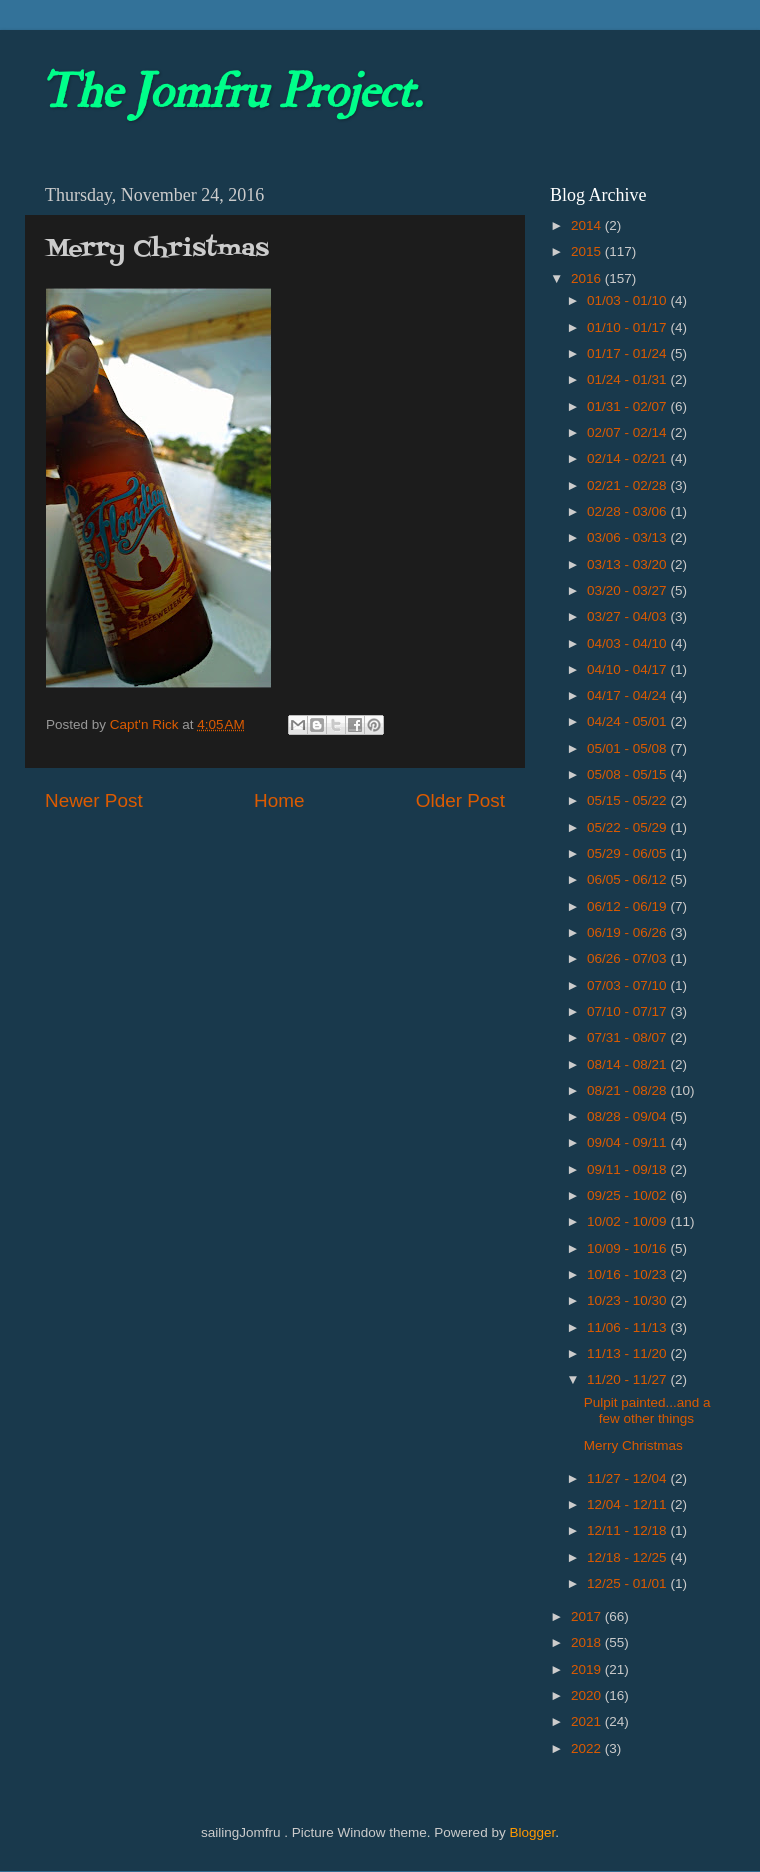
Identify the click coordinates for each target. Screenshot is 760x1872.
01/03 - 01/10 (628, 300)
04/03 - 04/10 (628, 643)
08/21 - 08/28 (628, 1090)
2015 (588, 251)
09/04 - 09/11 (628, 1142)
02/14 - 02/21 (628, 458)
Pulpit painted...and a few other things (647, 1410)
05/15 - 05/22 (628, 800)
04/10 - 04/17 (628, 669)
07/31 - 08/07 (628, 1037)
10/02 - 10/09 (628, 1221)
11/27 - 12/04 (628, 1478)
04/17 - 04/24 (628, 695)
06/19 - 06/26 (628, 932)
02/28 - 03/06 (628, 511)
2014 (588, 225)
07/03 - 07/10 (628, 985)
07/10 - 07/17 (628, 1011)
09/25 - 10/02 (628, 1195)
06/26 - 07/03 (628, 958)
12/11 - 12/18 (628, 1530)
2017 (588, 1616)
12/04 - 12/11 (628, 1504)
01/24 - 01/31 (628, 379)
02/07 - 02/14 (628, 432)
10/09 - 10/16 (628, 1248)
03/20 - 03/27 (628, 590)
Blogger (532, 1832)
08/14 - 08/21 (628, 1064)
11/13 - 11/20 (628, 1353)
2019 (588, 1669)
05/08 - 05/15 (628, 774)
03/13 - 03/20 (628, 564)
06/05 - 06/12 (628, 879)
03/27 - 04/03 (628, 616)
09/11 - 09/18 (628, 1169)
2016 (588, 278)
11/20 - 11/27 (628, 1379)
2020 (588, 1695)
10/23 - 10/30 (628, 1300)
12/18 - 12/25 (628, 1557)
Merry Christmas (633, 1445)
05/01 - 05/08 (628, 748)
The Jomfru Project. (231, 92)
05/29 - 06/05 (628, 853)
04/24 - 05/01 (628, 721)
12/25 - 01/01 (628, 1583)
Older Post (460, 800)
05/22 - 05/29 (628, 827)
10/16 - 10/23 (628, 1274)
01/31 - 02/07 (628, 406)
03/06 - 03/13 (628, 537)
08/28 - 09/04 (628, 1116)
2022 (588, 1748)
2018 (588, 1642)
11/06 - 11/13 (628, 1327)
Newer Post (94, 800)
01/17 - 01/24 (628, 353)
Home (279, 800)
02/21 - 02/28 (628, 485)
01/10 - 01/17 (628, 327)
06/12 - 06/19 (628, 906)
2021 (588, 1721)
